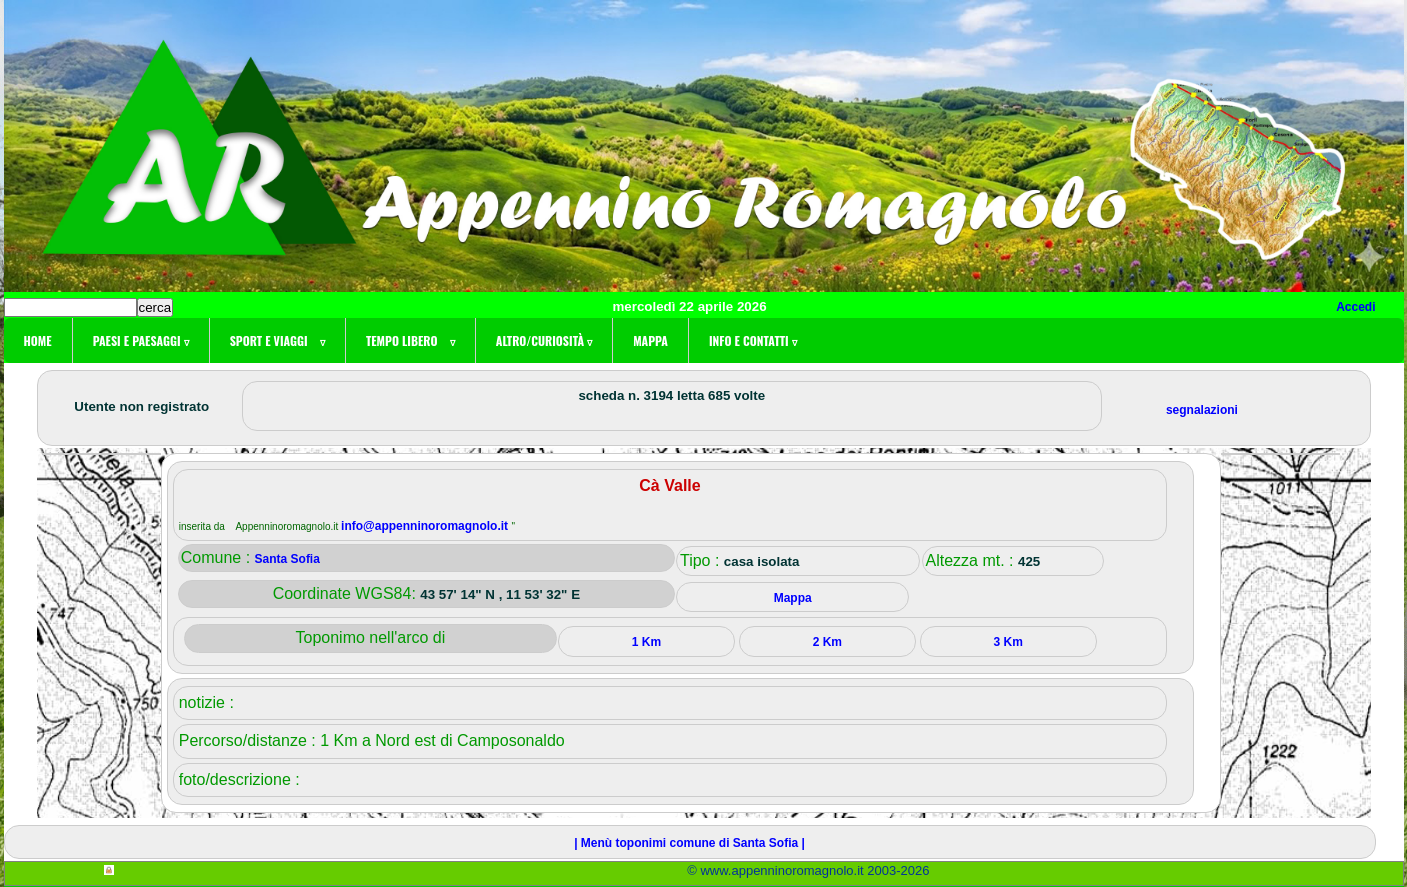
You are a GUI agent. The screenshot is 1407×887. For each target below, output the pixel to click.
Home (38, 340)
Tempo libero (410, 340)
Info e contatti (753, 340)
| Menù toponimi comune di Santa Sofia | (689, 843)
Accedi (1355, 307)
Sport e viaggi (277, 340)
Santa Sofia (287, 559)
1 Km (646, 642)
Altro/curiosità (544, 340)
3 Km (1008, 642)
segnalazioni (1202, 410)
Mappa (650, 340)
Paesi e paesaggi (141, 340)
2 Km (827, 642)
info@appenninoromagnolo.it (426, 526)
